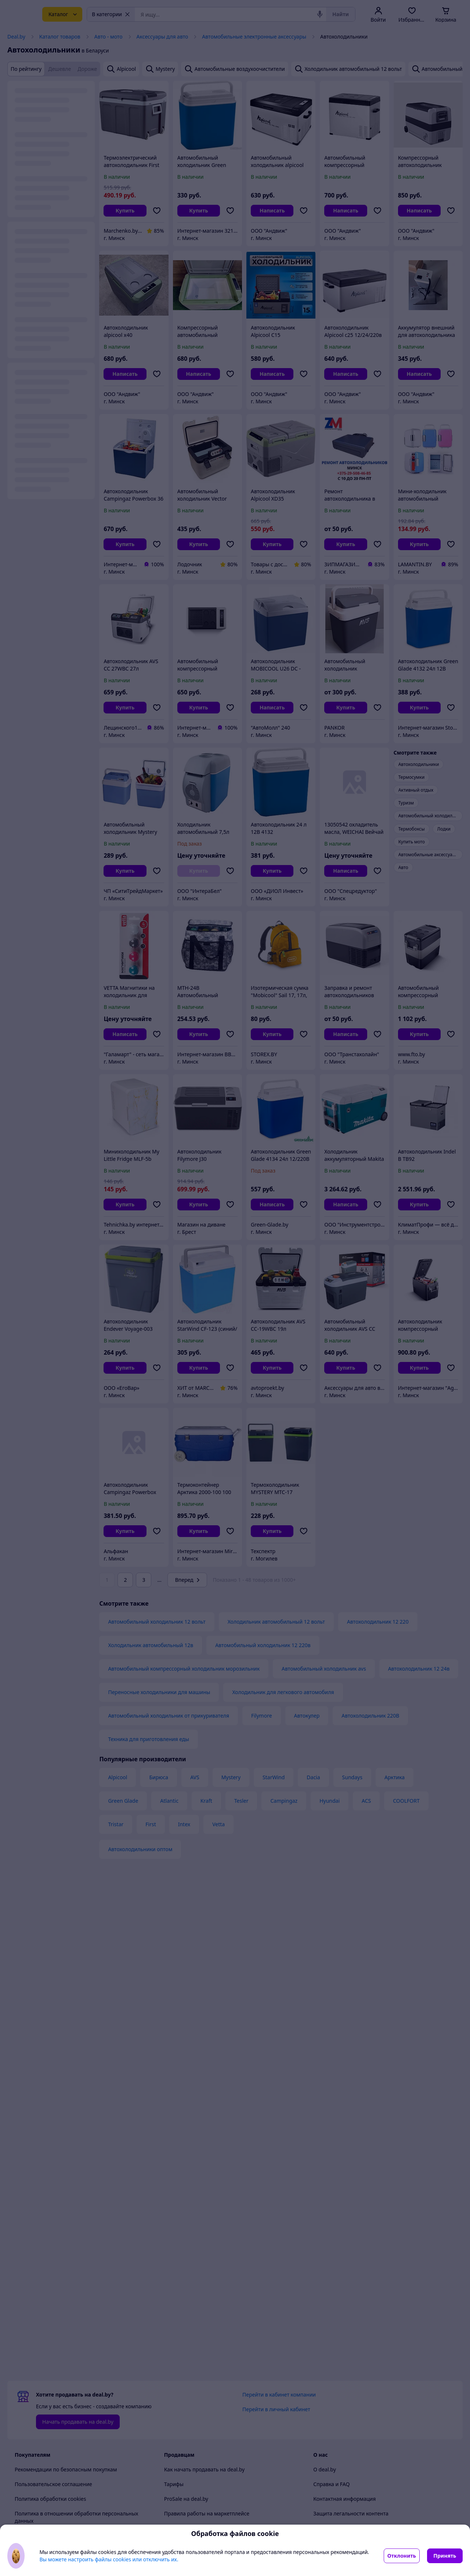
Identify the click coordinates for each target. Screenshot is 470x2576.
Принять (444, 2555)
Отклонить (401, 2555)
